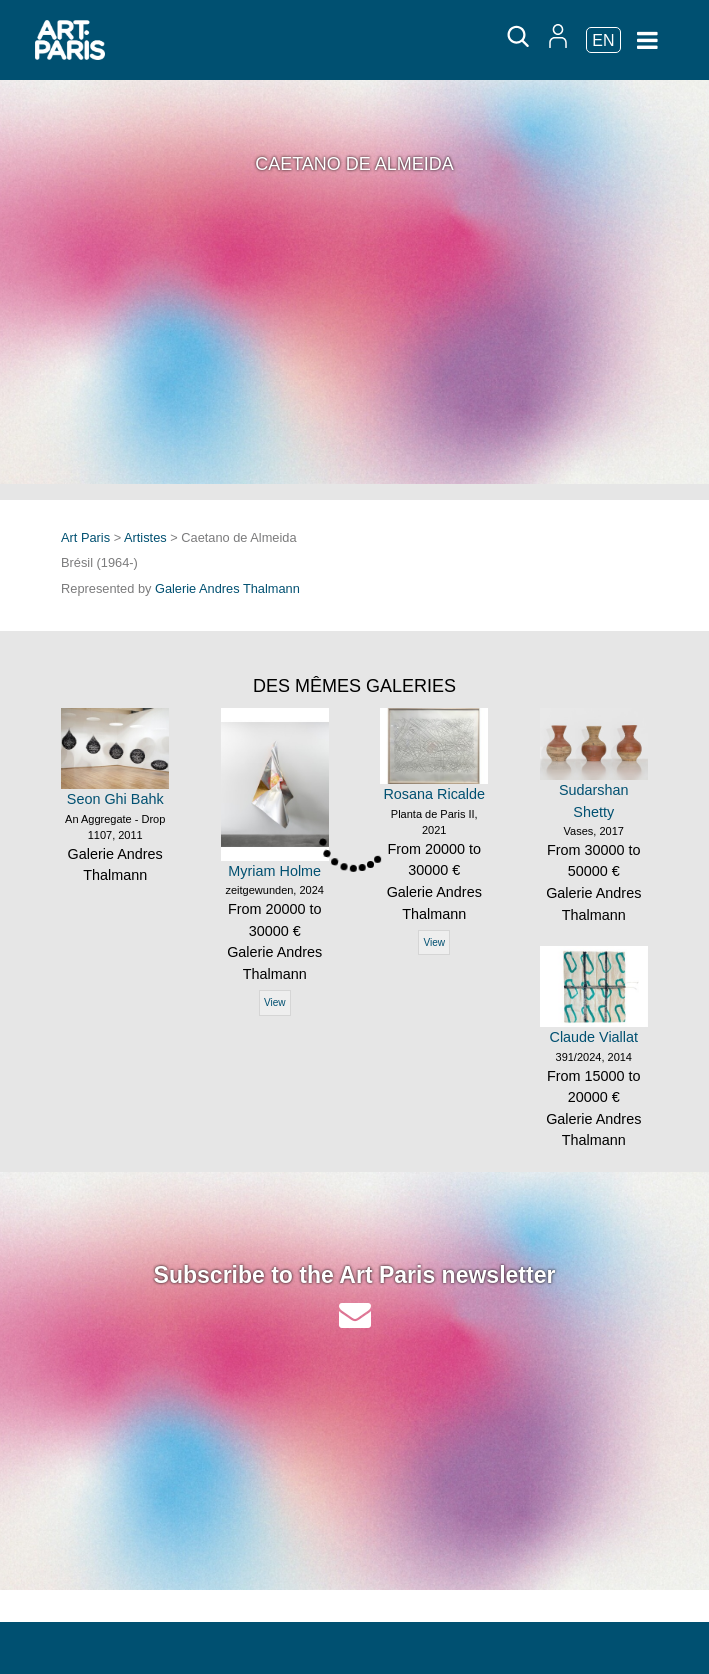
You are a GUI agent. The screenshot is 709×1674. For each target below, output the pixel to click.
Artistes (145, 537)
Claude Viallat (593, 1037)
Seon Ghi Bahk (115, 799)
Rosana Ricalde (434, 794)
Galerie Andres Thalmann (227, 588)
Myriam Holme (274, 871)
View (275, 1002)
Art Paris (85, 537)
